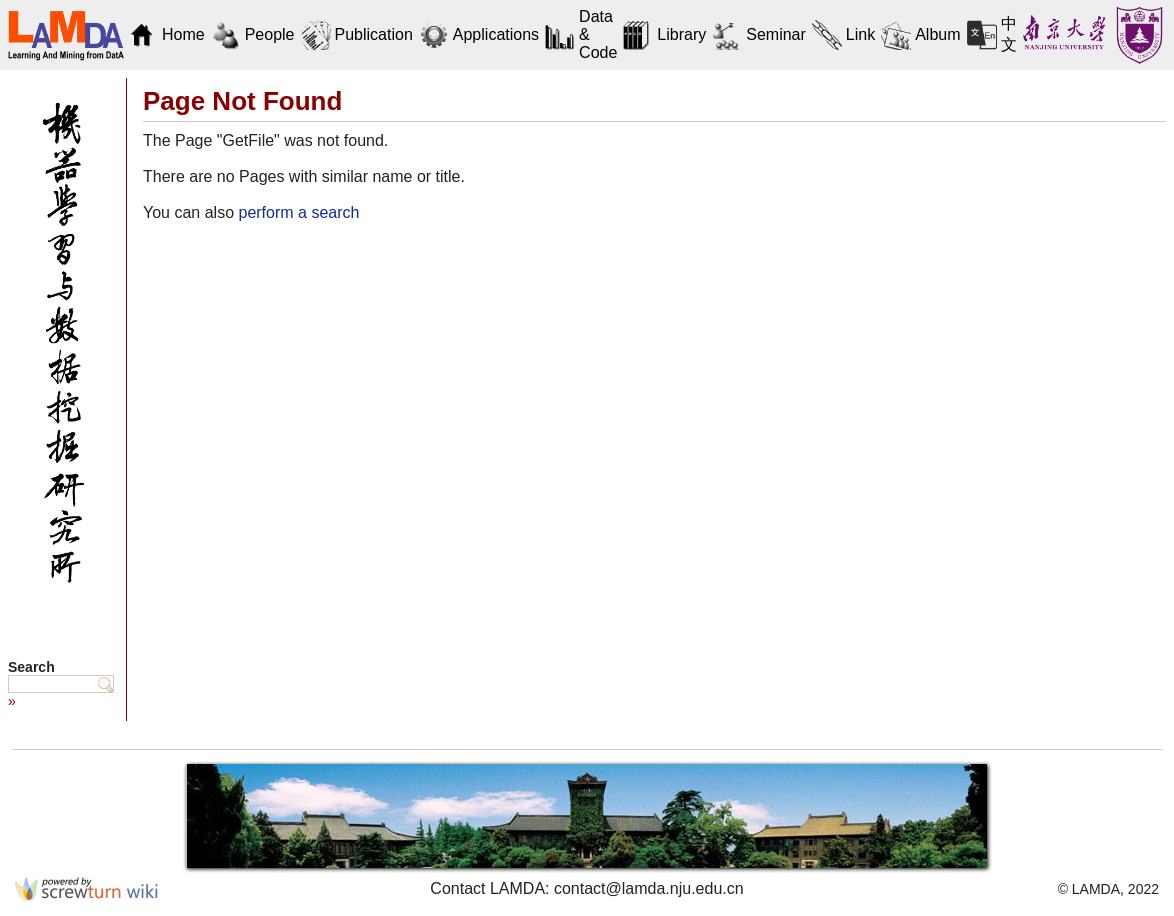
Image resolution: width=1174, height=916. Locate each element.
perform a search (298, 212)
